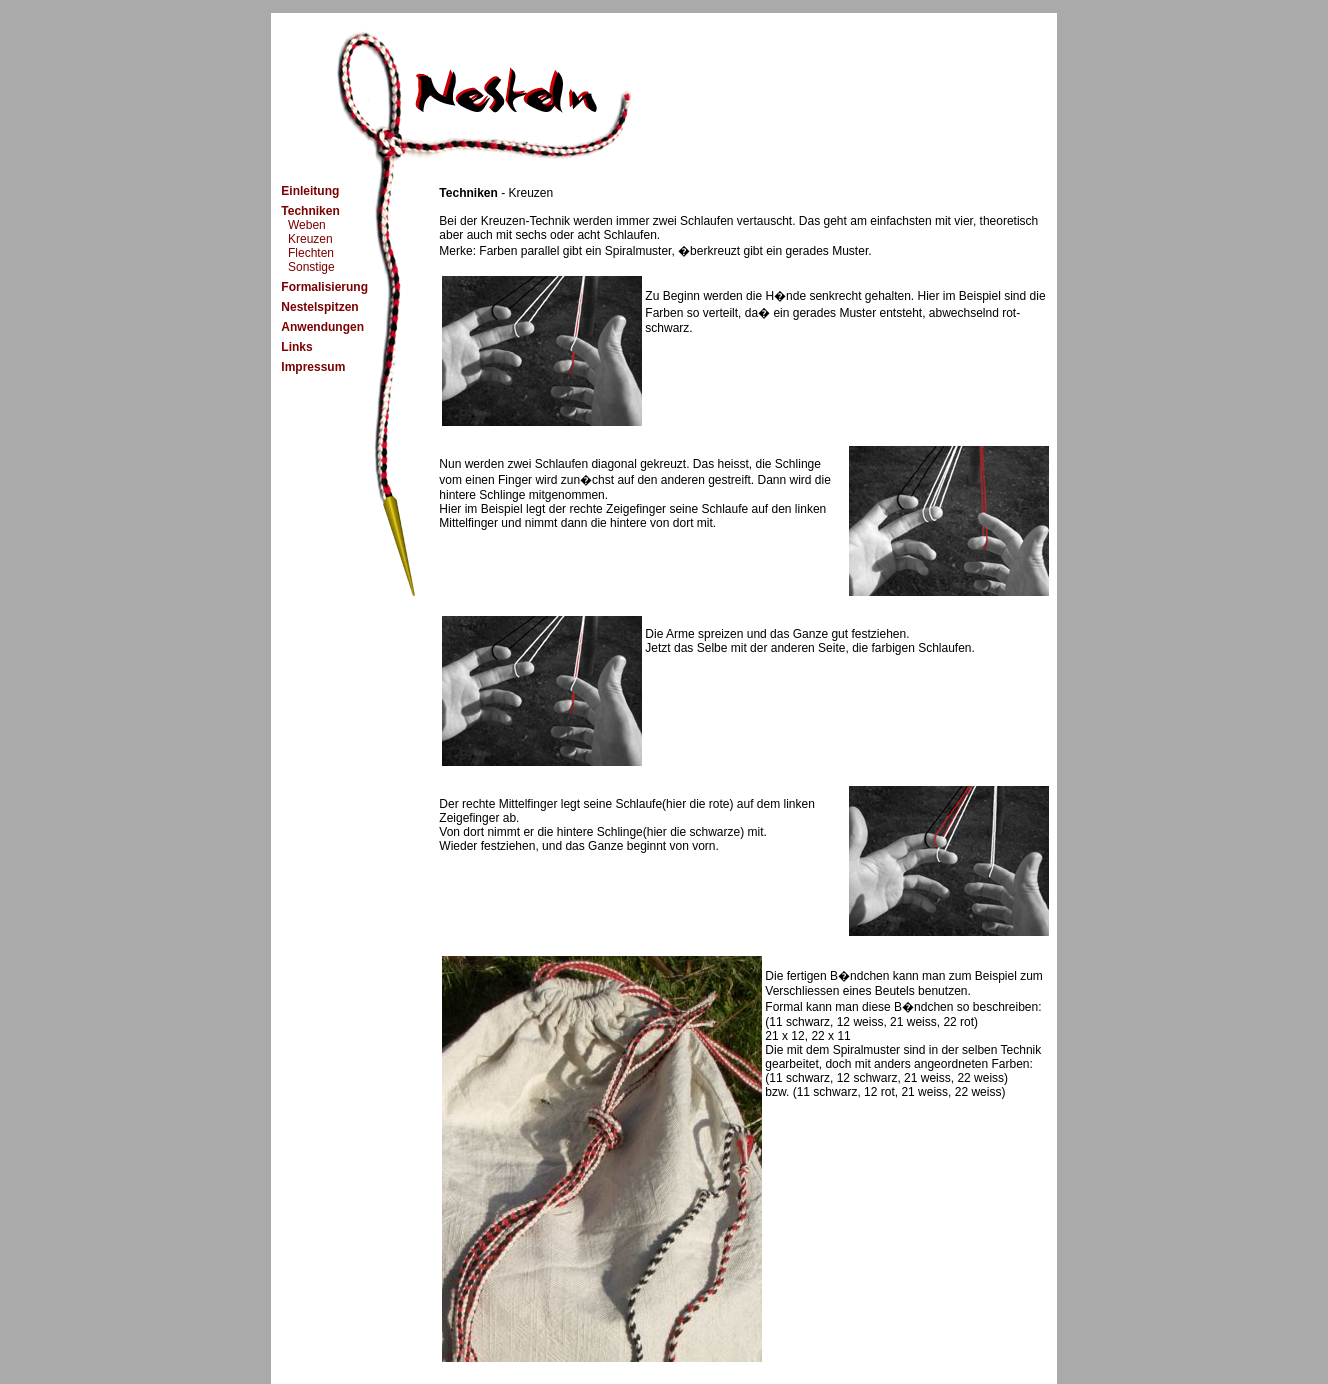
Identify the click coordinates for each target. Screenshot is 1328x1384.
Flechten (307, 253)
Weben (303, 225)
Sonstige (307, 267)
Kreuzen (306, 239)
